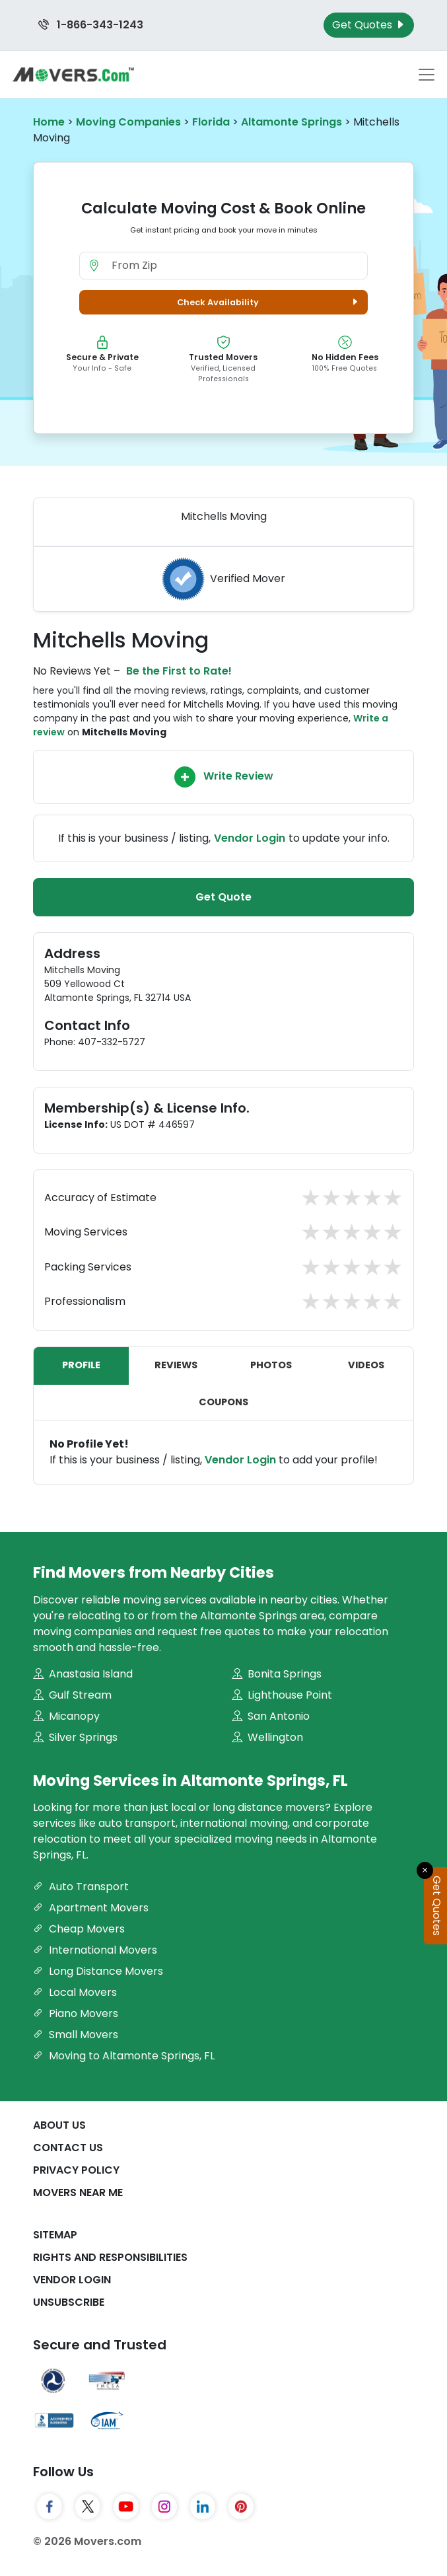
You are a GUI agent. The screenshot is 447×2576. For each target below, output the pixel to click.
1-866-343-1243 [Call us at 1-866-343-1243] (90, 24)
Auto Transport (81, 1886)
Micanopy (66, 1716)
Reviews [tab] (176, 1365)
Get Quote (223, 896)
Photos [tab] (271, 1365)
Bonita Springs (277, 1673)
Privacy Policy (76, 2170)
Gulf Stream (72, 1695)
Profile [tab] (81, 1365)
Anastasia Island (83, 1673)
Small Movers (75, 2034)
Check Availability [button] (269, 302)
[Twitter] (87, 2506)
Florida (211, 121)
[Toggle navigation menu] (426, 75)
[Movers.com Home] (73, 74)
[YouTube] (126, 2506)
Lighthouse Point (282, 1695)
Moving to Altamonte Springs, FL (124, 2055)
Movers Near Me (78, 2192)
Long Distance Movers (98, 1971)
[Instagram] (164, 2506)
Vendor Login (249, 838)
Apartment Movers (91, 1907)
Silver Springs (75, 1737)
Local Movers (75, 1992)
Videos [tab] (366, 1365)
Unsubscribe (68, 2302)
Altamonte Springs (291, 121)
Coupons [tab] (223, 1402)
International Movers (95, 1950)
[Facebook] (49, 2506)
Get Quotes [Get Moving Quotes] (368, 24)
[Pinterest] (241, 2506)
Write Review (223, 777)
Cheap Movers (79, 1928)
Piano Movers (75, 2013)
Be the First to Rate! (179, 671)
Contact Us (68, 2147)
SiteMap (55, 2234)
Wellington (267, 1737)
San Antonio (271, 1716)
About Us (59, 2125)
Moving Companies (128, 121)
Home (49, 121)
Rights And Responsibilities (110, 2257)
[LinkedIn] (202, 2506)
